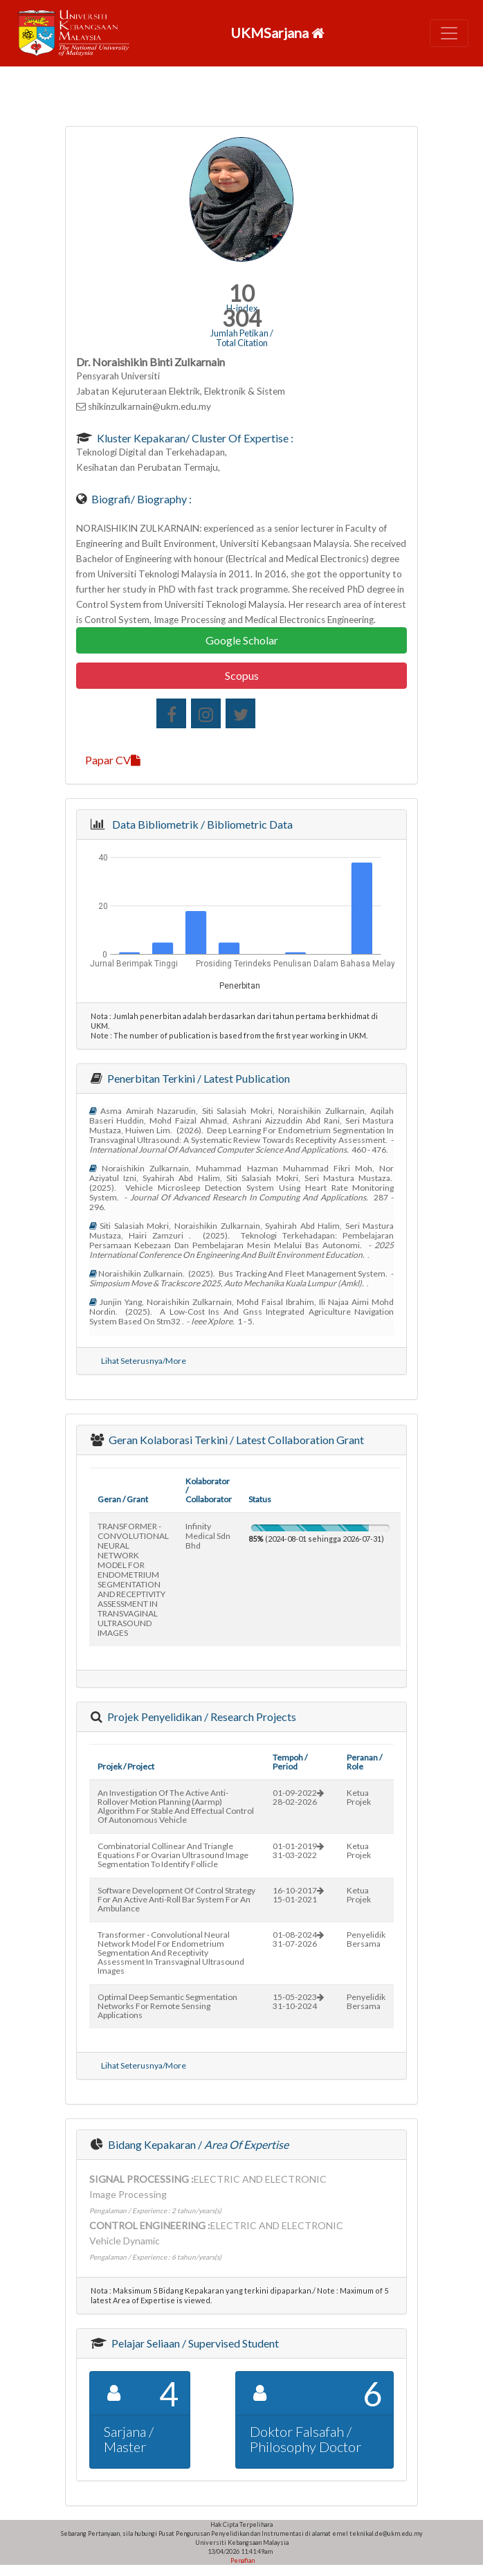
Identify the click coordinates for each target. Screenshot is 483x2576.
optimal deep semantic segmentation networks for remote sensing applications (167, 2006)
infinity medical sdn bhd (207, 1536)
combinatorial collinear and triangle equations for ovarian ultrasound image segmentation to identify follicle (173, 1855)
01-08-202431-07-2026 (298, 1939)
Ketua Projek (359, 1797)
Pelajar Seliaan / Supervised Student (194, 2343)
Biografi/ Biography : (140, 498)
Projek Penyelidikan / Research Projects (200, 1716)
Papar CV (112, 759)
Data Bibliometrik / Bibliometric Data (200, 824)
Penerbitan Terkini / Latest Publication (197, 1078)
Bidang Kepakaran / (197, 2144)
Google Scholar (242, 640)
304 (242, 318)
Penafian (242, 2560)
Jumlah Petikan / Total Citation (241, 337)
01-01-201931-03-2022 (298, 1850)
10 (241, 293)
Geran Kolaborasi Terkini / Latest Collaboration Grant (235, 1439)
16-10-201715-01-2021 (298, 1894)
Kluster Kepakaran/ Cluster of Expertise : (194, 437)
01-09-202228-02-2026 (298, 1797)
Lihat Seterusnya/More (143, 1360)
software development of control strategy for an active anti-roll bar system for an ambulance (176, 1899)
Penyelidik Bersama (366, 1939)
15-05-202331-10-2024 (298, 2001)
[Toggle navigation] (449, 33)
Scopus (242, 675)
